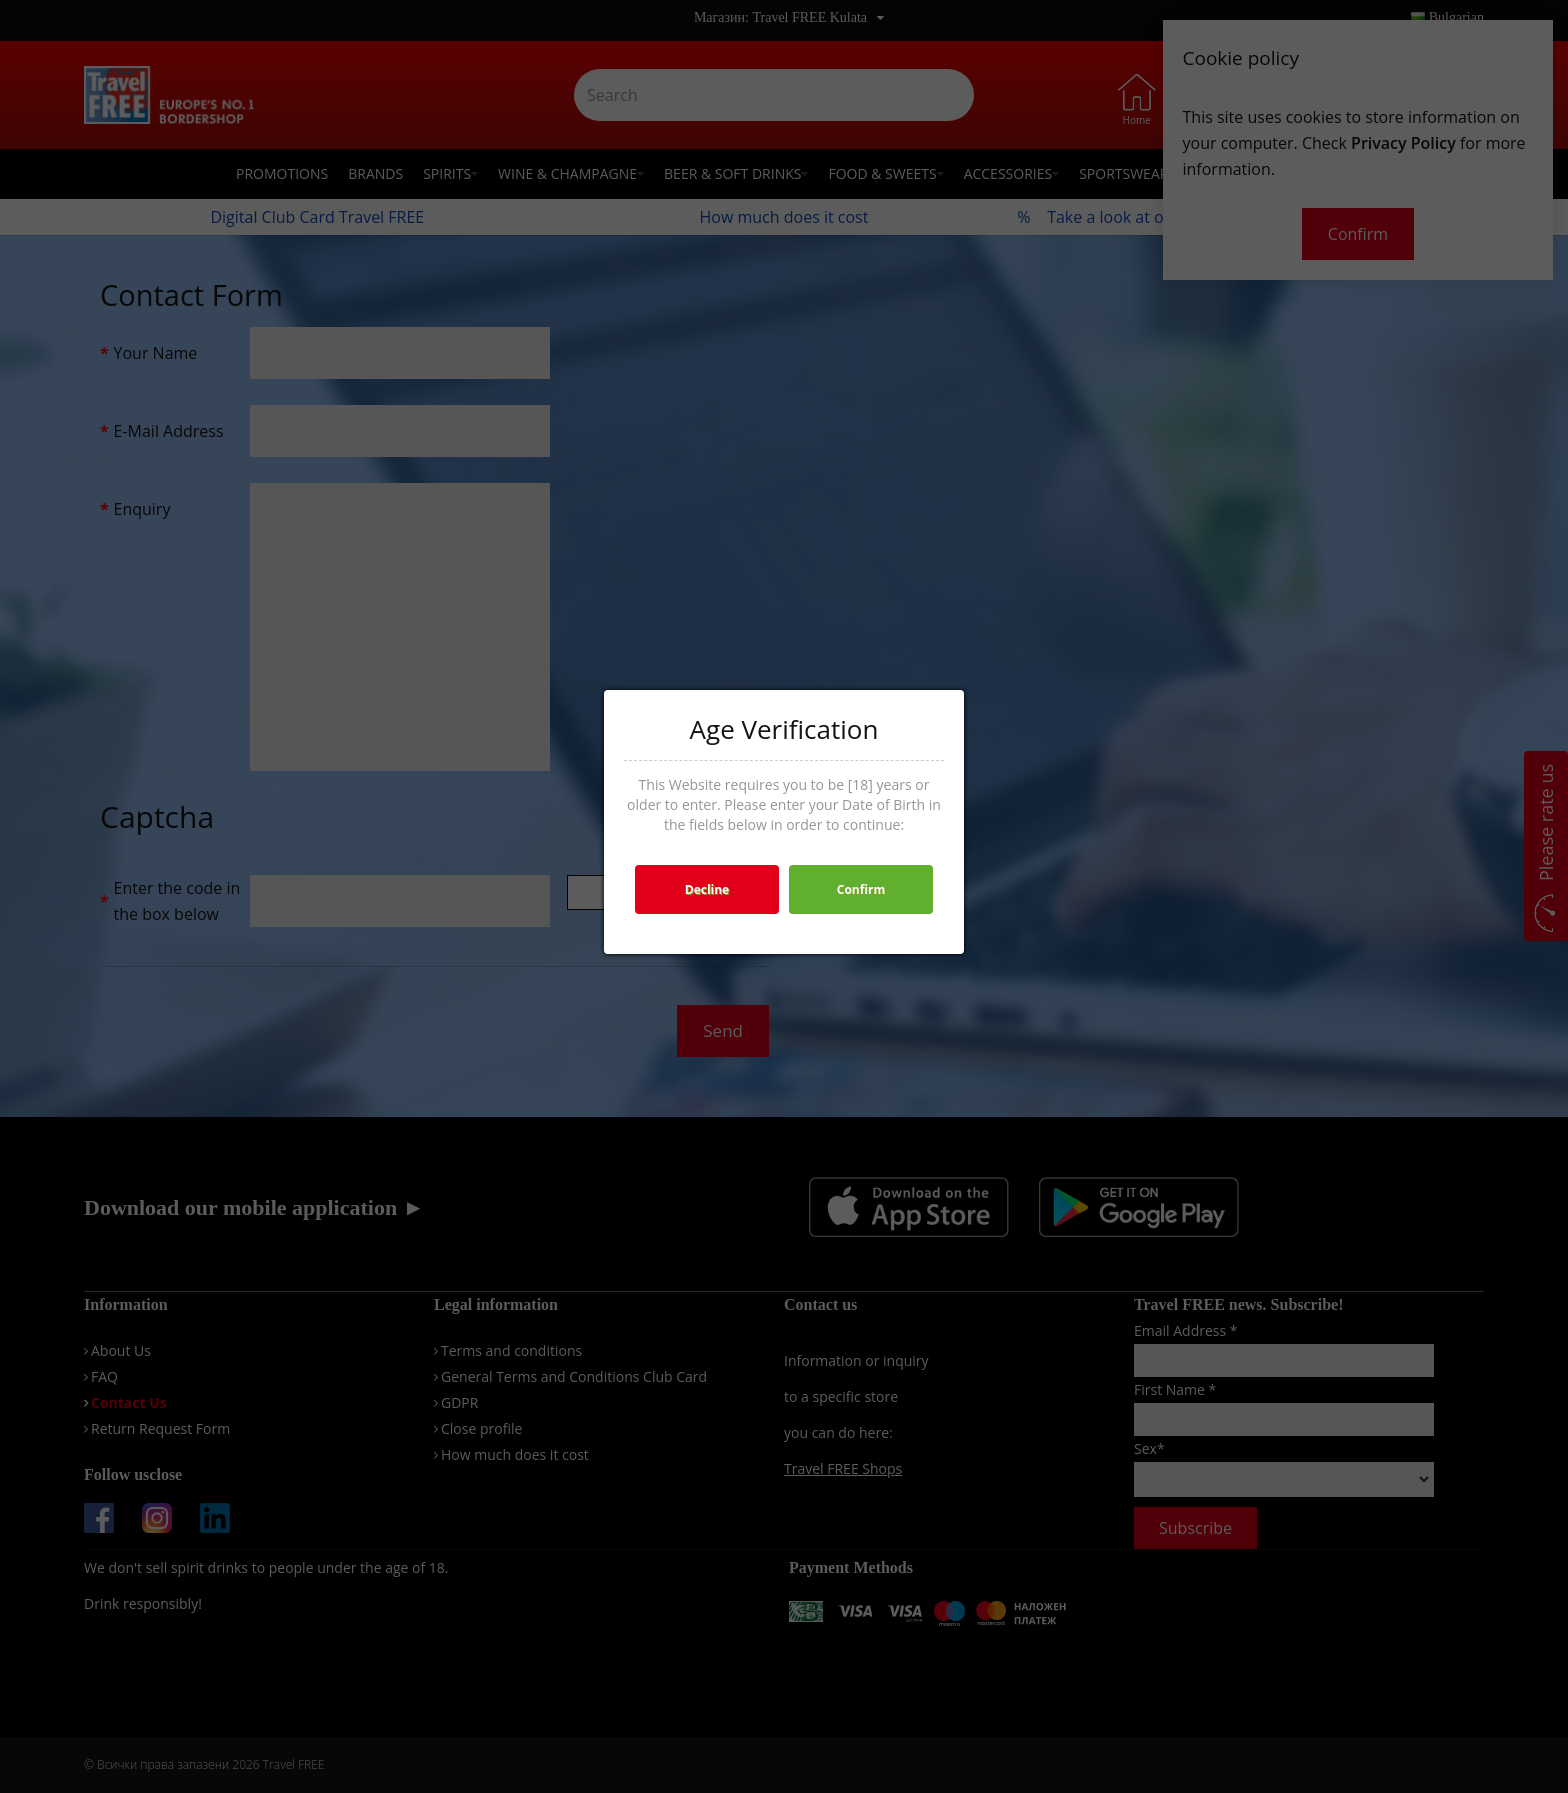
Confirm (861, 889)
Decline (707, 889)
